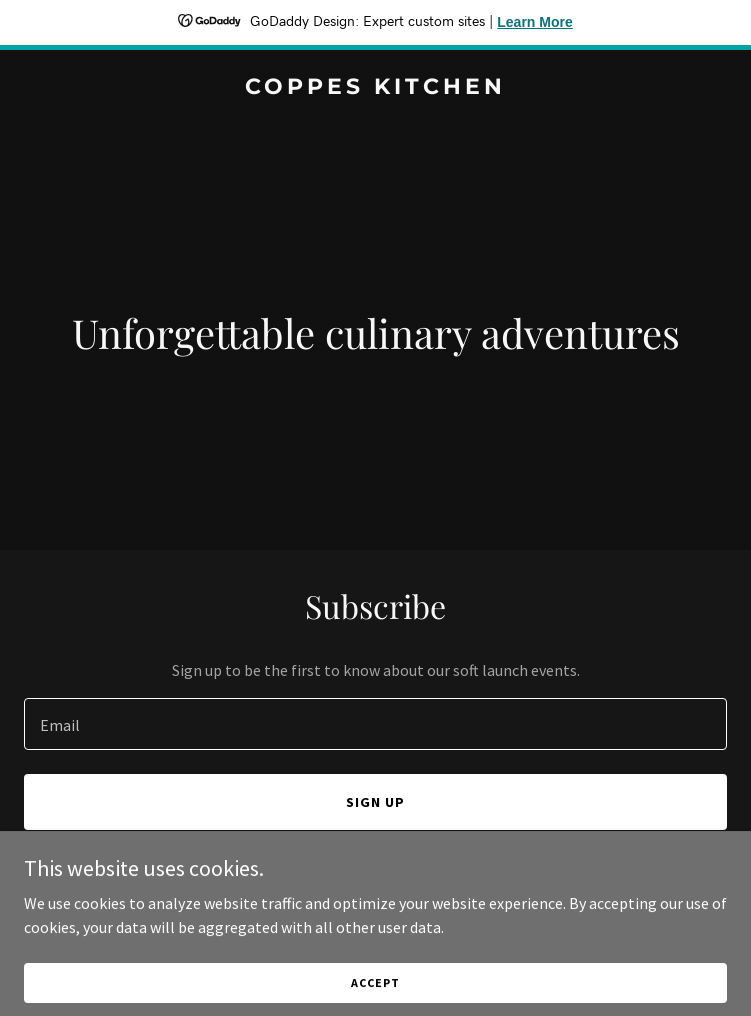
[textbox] (375, 724)
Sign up (375, 802)
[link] (375, 88)
